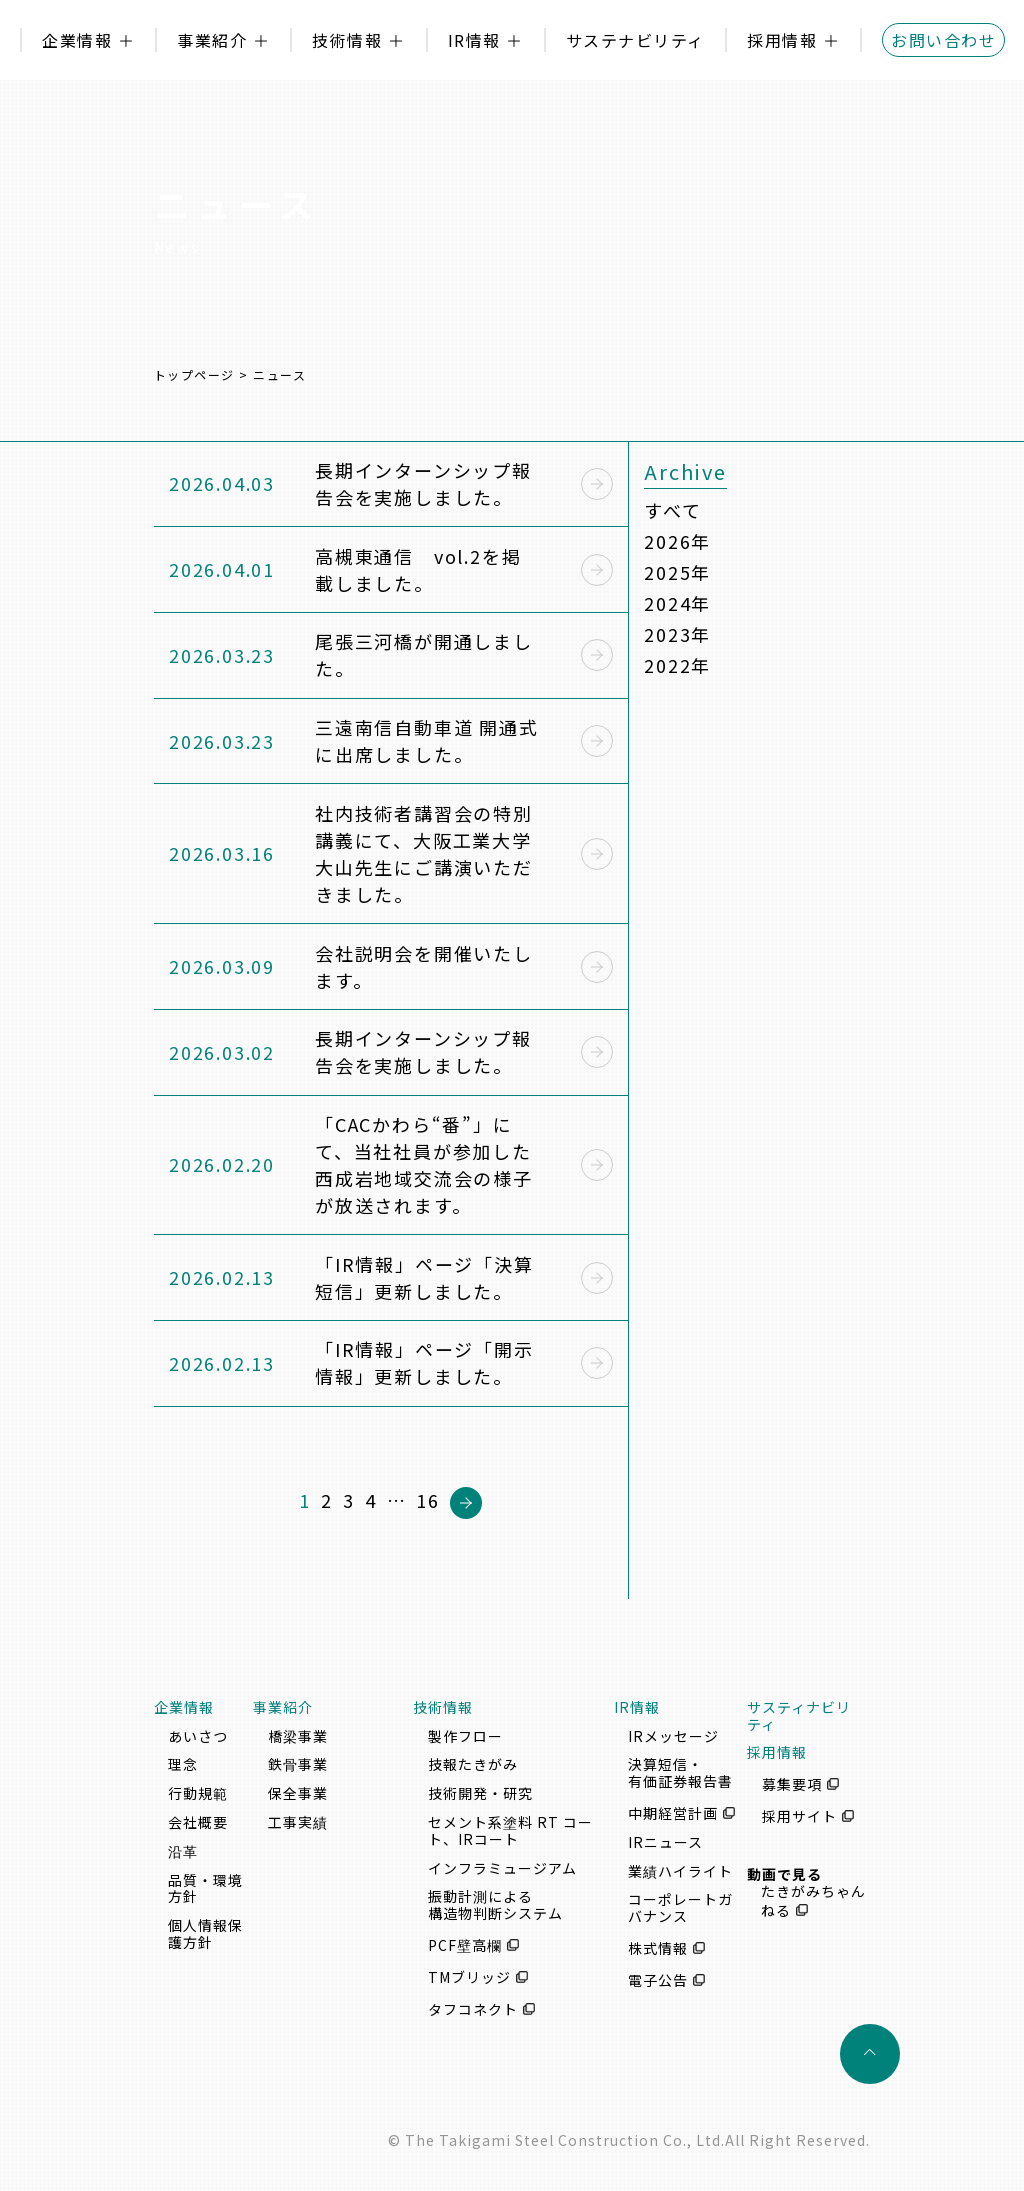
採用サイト (799, 1816)
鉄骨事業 (298, 1764)
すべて (672, 510)
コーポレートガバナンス (680, 1907)
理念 (183, 1764)
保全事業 (298, 1793)
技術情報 (347, 40)
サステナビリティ (635, 40)
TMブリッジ (469, 1977)
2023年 (677, 634)
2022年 (677, 665)
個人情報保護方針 (205, 1933)
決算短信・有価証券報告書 (680, 1772)
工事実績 (298, 1822)
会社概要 (198, 1822)
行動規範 (198, 1793)
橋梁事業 (298, 1736)
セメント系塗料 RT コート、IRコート (510, 1830)
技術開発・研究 (480, 1793)
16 (428, 1500)
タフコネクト (473, 2009)
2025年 (677, 572)
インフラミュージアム (502, 1868)
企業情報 (77, 40)
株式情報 (658, 1948)
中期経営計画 (673, 1813)
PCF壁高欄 (465, 1945)
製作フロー (465, 1736)
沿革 (183, 1851)
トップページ (194, 374)
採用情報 (782, 40)
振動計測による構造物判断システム (495, 1904)
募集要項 (792, 1784)
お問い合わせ (943, 40)
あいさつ (198, 1736)
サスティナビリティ (799, 1715)
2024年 (677, 603)
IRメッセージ (673, 1736)
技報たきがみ (473, 1764)
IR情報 (474, 40)
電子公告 (658, 1980)
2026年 (677, 541)
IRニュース (665, 1842)
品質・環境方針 (205, 1888)
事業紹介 (212, 40)
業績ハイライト (680, 1871)
